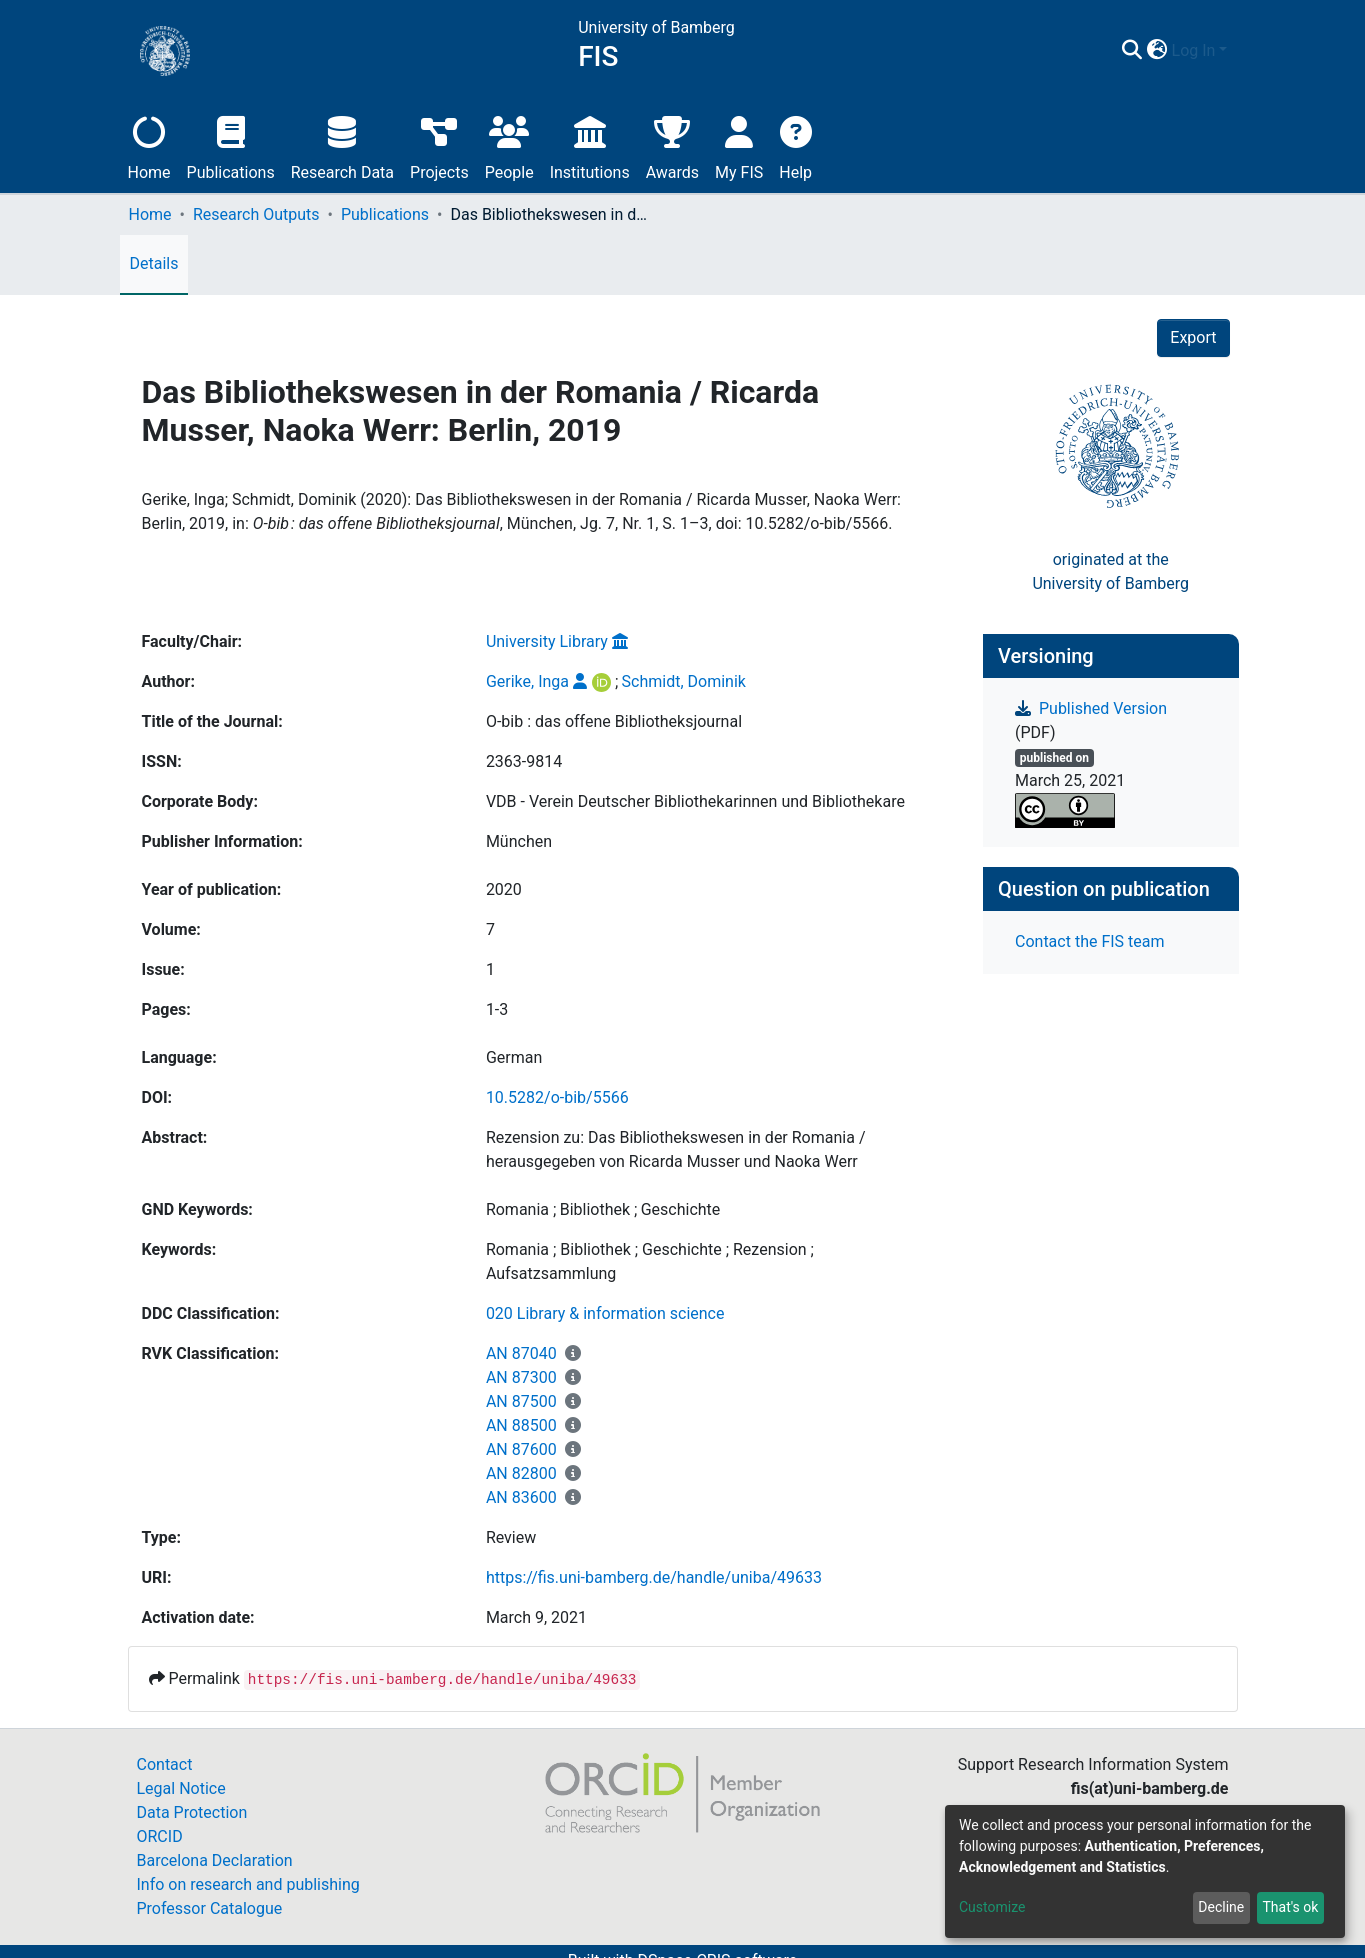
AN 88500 (521, 1425)
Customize (992, 1907)
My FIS (739, 145)
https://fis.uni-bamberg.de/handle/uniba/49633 (654, 1577)
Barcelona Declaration (215, 1860)
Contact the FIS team (1090, 941)
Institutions (590, 145)
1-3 (497, 1009)
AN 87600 (521, 1449)
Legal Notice (181, 1788)
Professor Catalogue (210, 1908)
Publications (231, 145)
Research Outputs (256, 214)
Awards (672, 145)
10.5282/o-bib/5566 (557, 1097)
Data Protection (192, 1812)
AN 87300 (521, 1377)
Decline (1221, 1907)
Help (795, 145)
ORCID (160, 1836)
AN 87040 (521, 1353)
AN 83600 (521, 1497)
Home (149, 145)
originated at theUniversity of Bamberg (1110, 571)
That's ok (1290, 1907)
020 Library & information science (605, 1313)
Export (1193, 337)
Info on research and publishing (248, 1884)
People (509, 145)
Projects (439, 145)
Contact (165, 1764)
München (519, 841)
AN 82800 (521, 1473)
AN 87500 (521, 1401)
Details (154, 263)
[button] (1157, 51)
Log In (1194, 50)
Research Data (342, 145)
